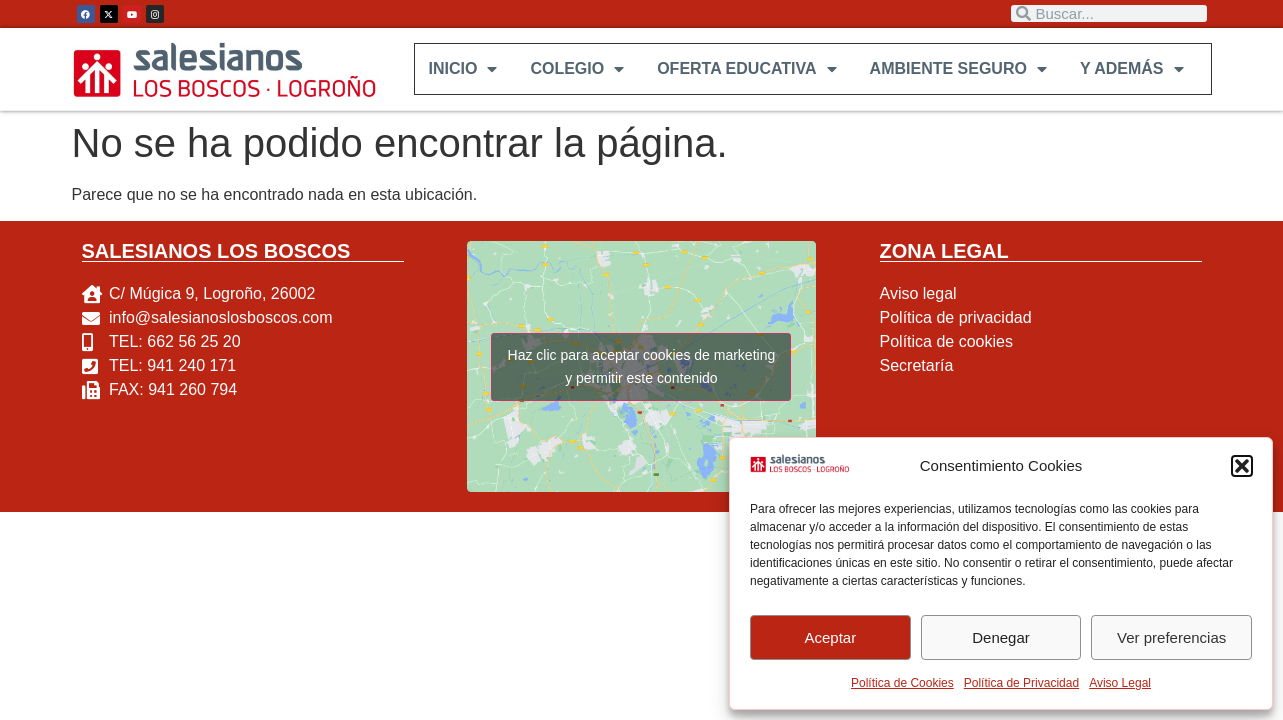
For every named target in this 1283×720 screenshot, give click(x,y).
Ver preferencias (1171, 637)
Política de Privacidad (1021, 683)
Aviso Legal (1120, 683)
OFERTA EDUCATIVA (745, 69)
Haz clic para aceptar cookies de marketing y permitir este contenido (642, 366)
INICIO (462, 69)
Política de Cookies (902, 683)
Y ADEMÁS (1131, 69)
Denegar (1001, 637)
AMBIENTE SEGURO (957, 69)
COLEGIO (576, 69)
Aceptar (830, 637)
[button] (1242, 466)
